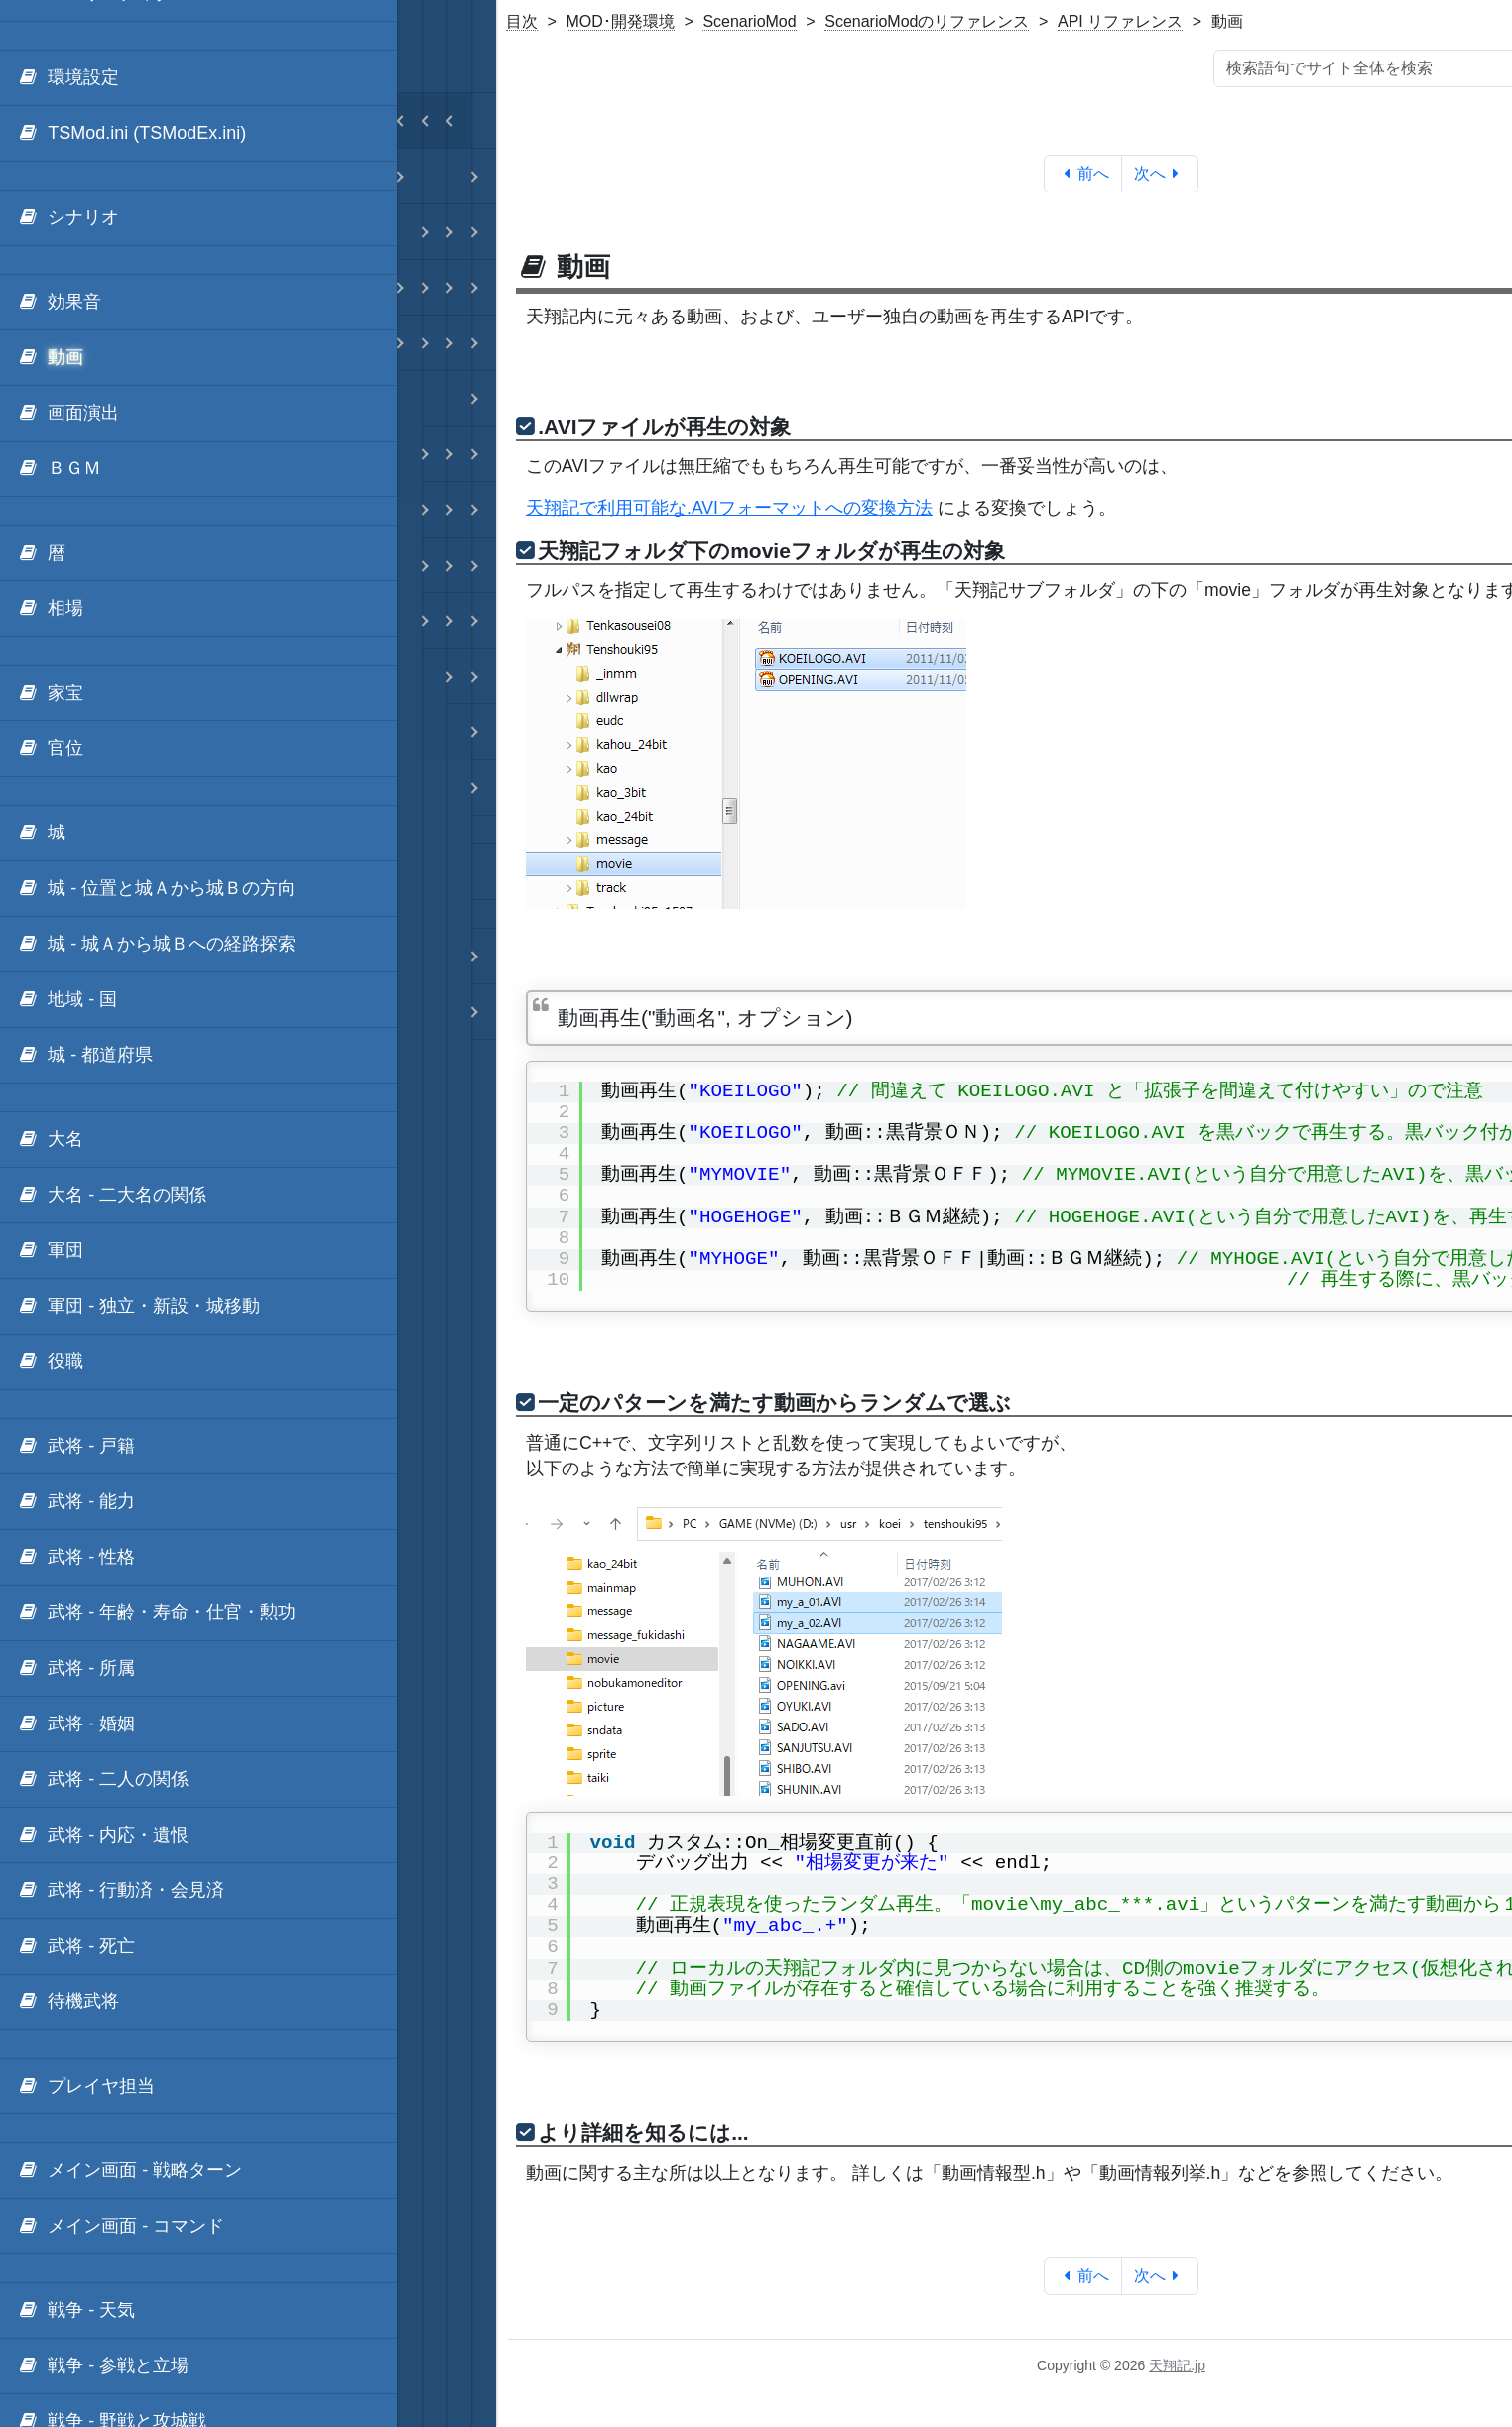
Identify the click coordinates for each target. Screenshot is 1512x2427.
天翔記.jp (1177, 2365)
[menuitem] (198, 78)
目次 (522, 21)
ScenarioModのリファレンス (926, 21)
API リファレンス (1120, 21)
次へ (1160, 173)
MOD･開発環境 (621, 21)
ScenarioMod (749, 21)
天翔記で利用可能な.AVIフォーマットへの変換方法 (729, 508)
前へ (1083, 173)
